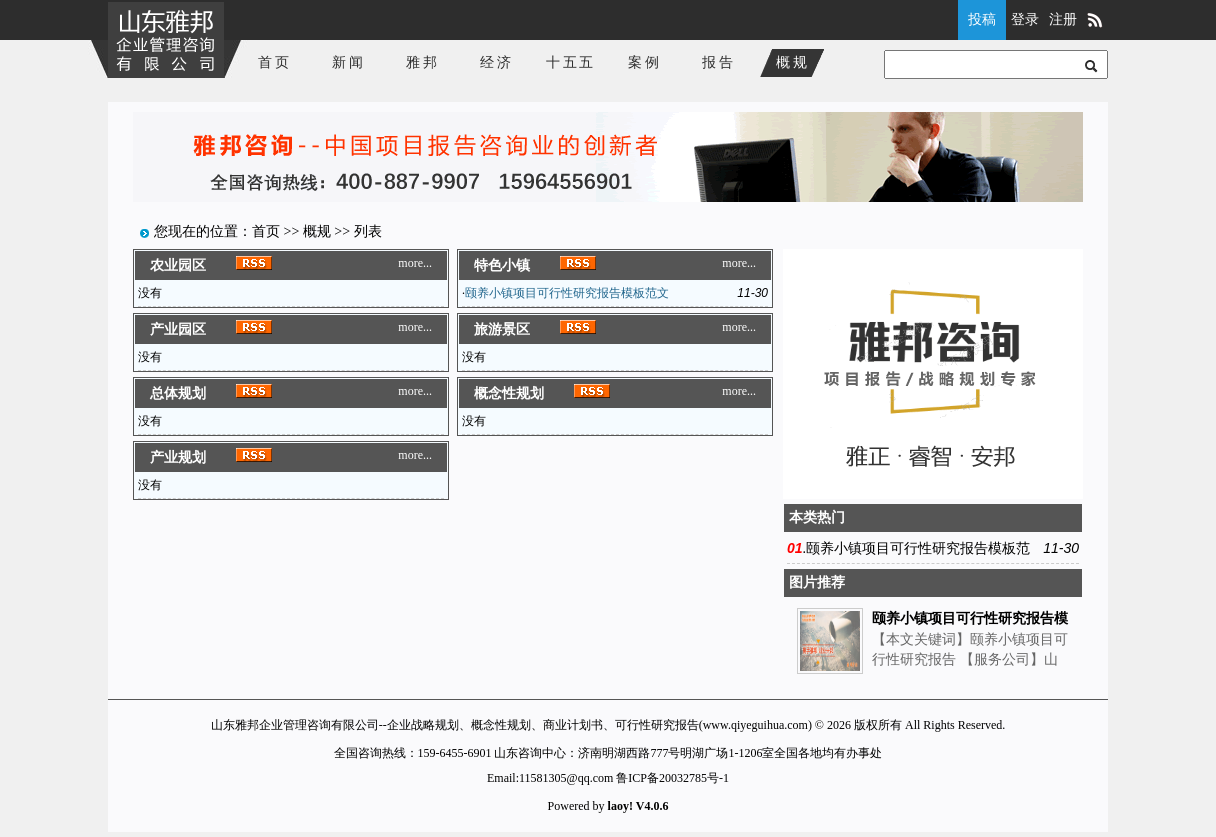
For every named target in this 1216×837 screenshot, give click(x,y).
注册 (1063, 19)
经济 (497, 62)
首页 (275, 62)
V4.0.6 (652, 806)
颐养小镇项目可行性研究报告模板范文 (567, 293)
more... (415, 263)
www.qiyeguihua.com (755, 725)
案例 (645, 62)
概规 (793, 62)
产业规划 (178, 457)
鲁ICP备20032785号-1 (672, 778)
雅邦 (423, 62)
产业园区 (178, 329)
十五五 (571, 62)
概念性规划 (509, 393)
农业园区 (178, 265)
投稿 (982, 19)
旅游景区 (502, 329)
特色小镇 (502, 265)
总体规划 (178, 393)
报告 (719, 62)
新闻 (349, 62)
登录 (1025, 19)
